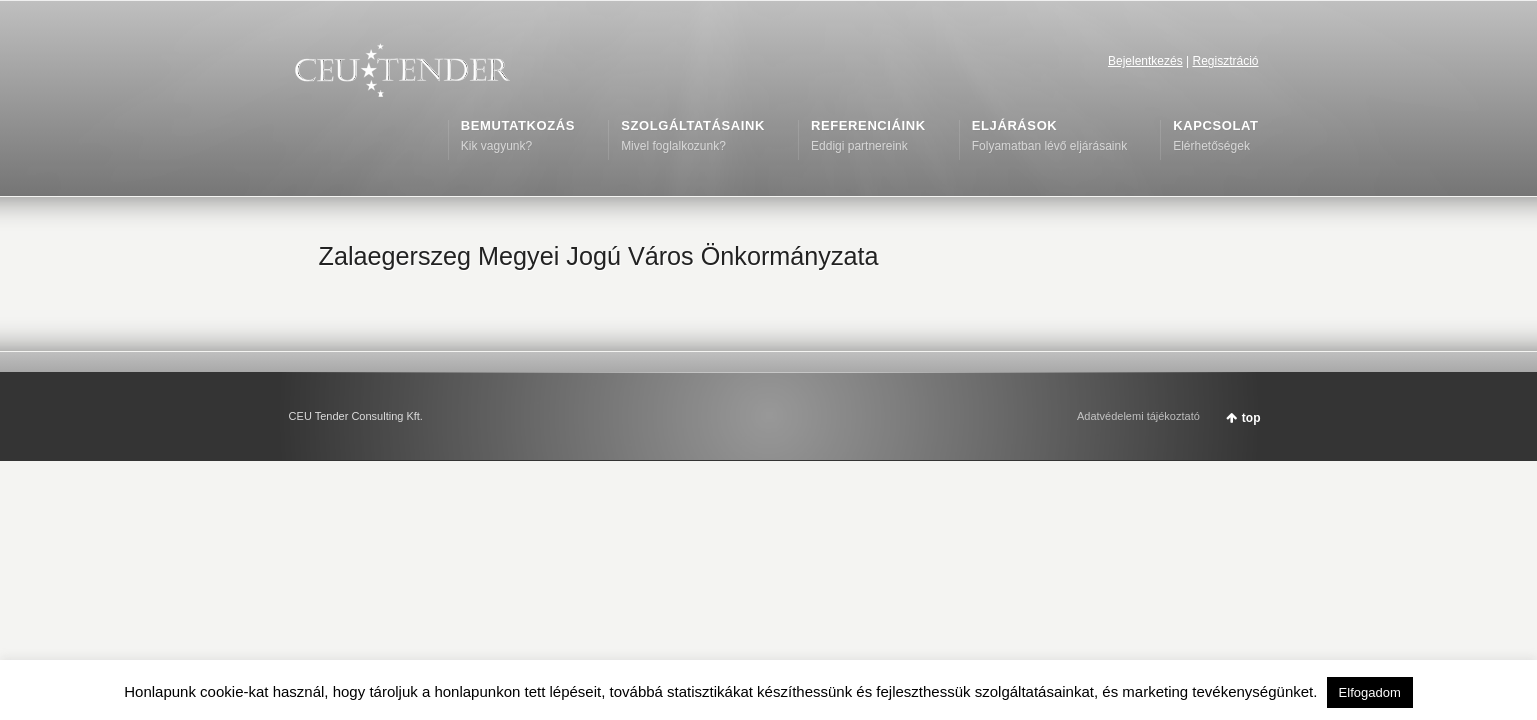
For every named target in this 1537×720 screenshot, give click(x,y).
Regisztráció (1225, 61)
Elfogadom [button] (1370, 692)
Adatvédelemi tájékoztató (1138, 416)
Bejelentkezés (1145, 61)
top (1251, 418)
